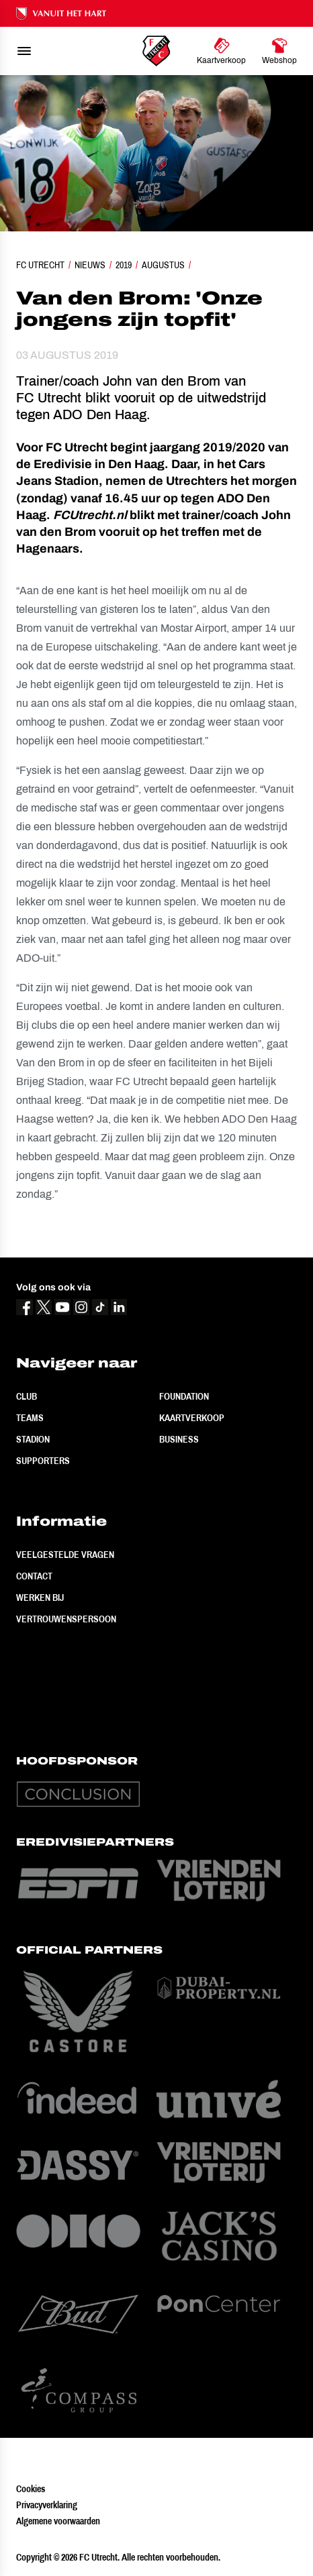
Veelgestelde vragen (65, 1555)
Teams (30, 1418)
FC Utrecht (40, 265)
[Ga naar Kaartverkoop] (221, 51)
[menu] (24, 51)
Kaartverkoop (191, 1418)
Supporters (43, 1461)
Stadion (33, 1439)
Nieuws (90, 265)
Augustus (163, 265)
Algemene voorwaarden (58, 2521)
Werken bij (40, 1597)
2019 (124, 265)
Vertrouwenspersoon (66, 1619)
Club (26, 1396)
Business (179, 1439)
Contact (34, 1576)
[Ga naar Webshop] (279, 51)
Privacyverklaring (46, 2505)
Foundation (184, 1396)
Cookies (30, 2489)
